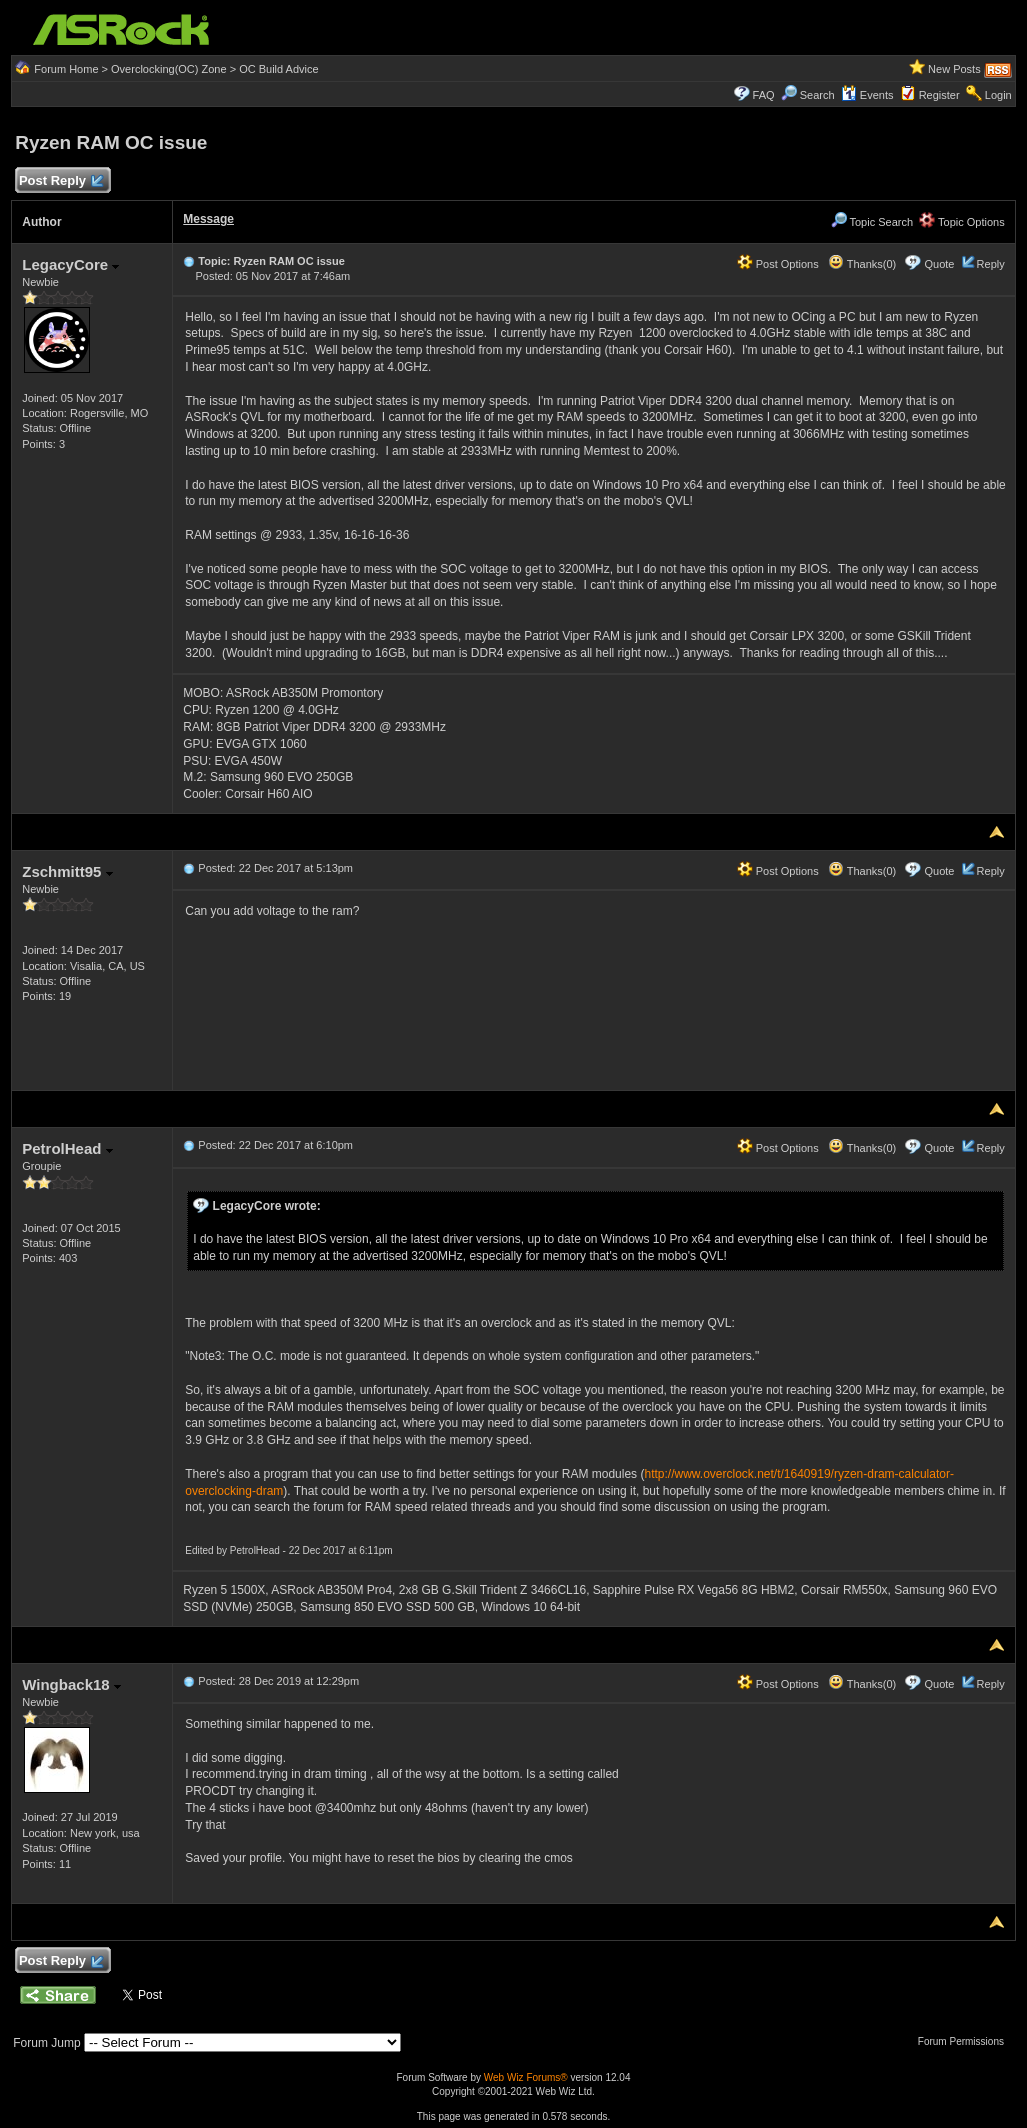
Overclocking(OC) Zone (169, 69)
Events (867, 95)
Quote (940, 264)
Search (817, 95)
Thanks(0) (862, 264)
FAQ (764, 95)
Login (998, 95)
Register (939, 95)
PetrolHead (67, 1148)
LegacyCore (70, 264)
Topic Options (962, 222)
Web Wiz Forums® (526, 2077)
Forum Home (66, 69)
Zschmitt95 (67, 871)
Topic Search (872, 222)
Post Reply (60, 181)
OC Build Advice (278, 69)
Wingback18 (71, 1684)
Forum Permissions (966, 2041)
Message (208, 219)
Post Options (778, 264)
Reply (991, 264)
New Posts (954, 69)
